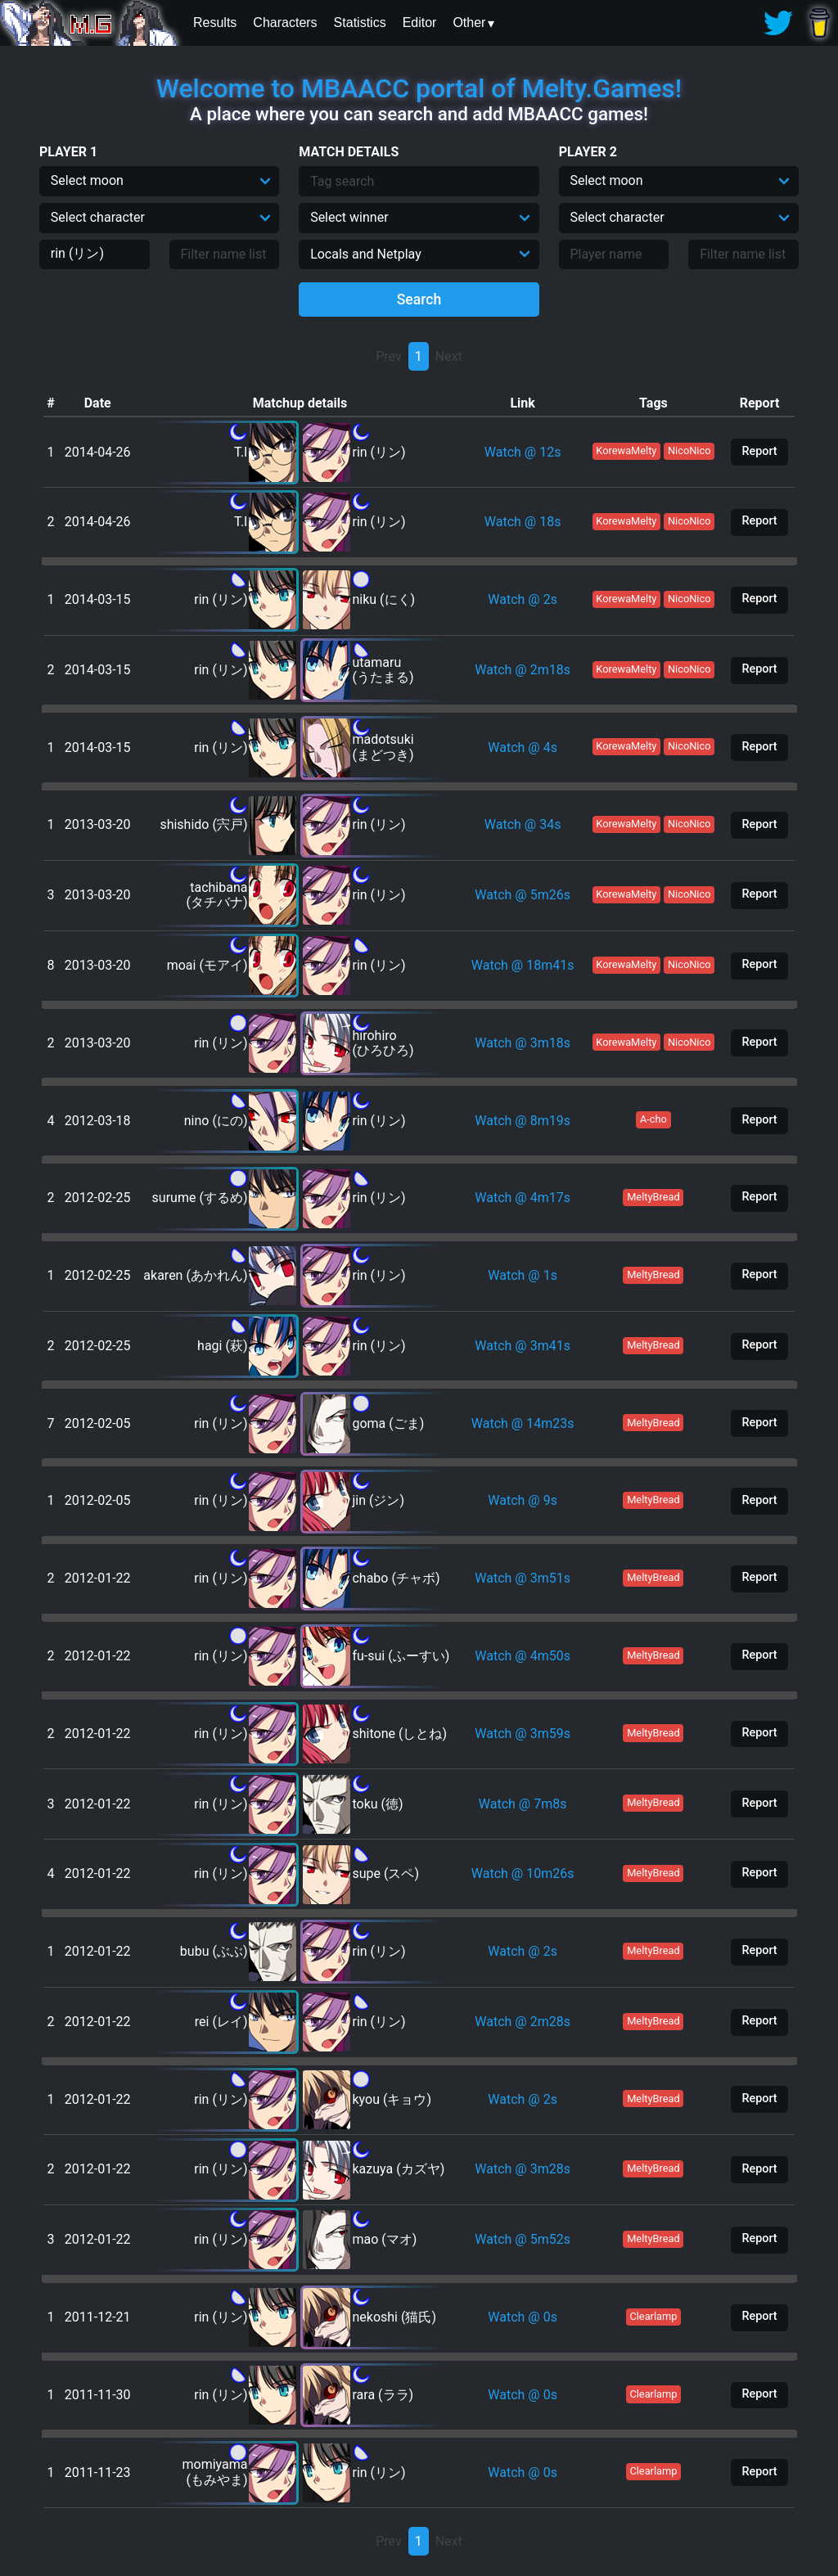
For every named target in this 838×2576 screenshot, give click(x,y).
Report (759, 451)
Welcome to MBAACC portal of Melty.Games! (419, 88)
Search (419, 299)
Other (469, 22)
